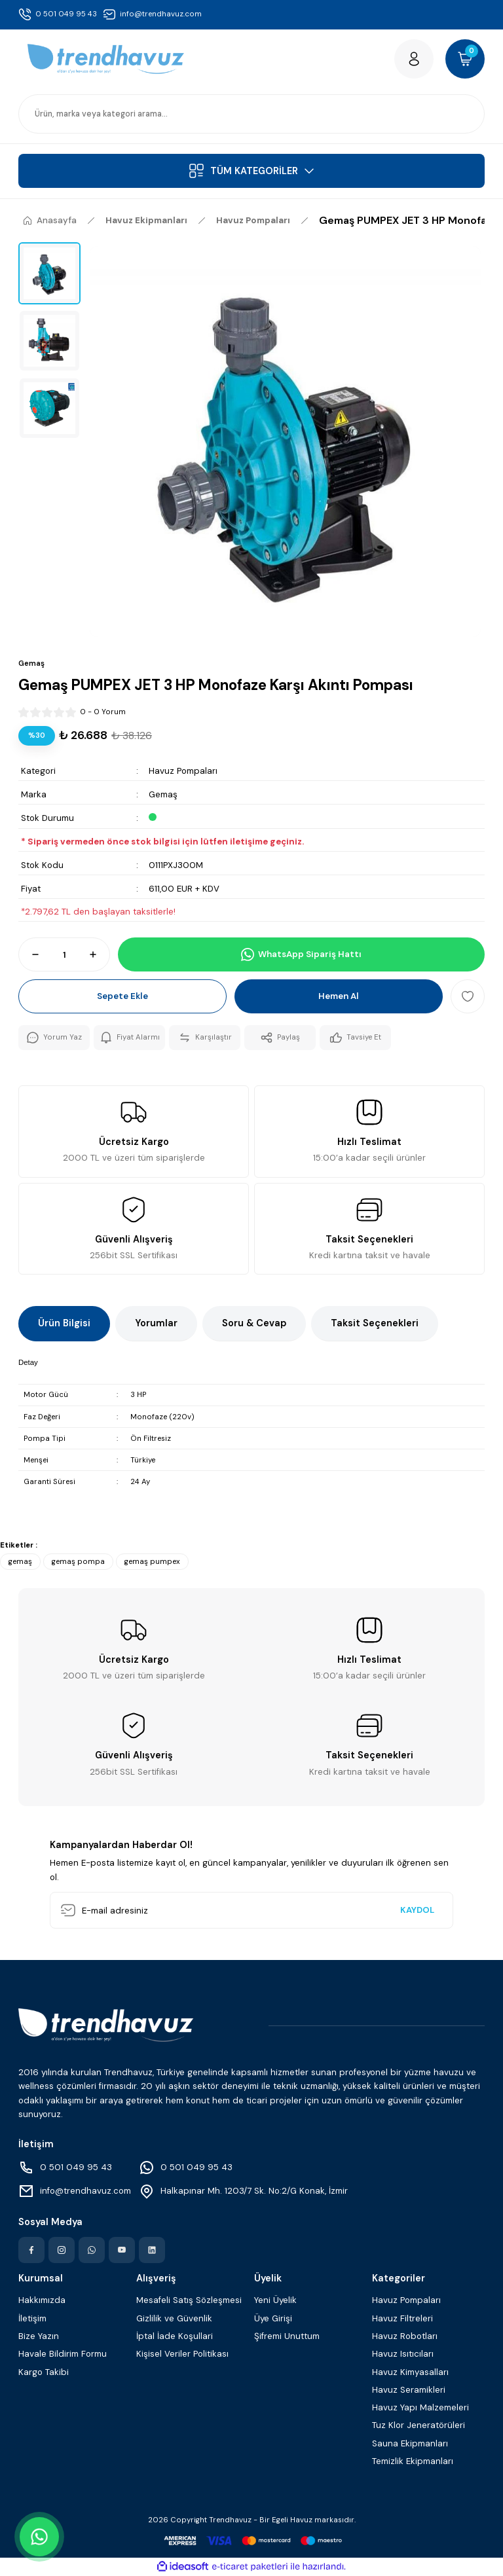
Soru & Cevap (254, 1323)
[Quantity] (64, 954)
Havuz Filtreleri (402, 2318)
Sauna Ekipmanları (410, 2443)
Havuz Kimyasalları (410, 2372)
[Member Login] (414, 59)
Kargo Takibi (43, 2372)
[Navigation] (251, 171)
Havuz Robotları (405, 2336)
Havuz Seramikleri (408, 2389)
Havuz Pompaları (183, 770)
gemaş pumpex (152, 1562)
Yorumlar (156, 1323)
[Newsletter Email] (251, 1910)
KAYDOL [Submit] (417, 1909)
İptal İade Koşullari (174, 2336)
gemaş (20, 1562)
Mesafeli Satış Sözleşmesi (189, 2300)
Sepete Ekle (122, 996)
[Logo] (105, 59)
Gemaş (163, 794)
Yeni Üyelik (275, 2300)
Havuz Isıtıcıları (403, 2353)
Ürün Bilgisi (64, 1323)
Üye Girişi (273, 2318)
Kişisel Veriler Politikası (182, 2353)
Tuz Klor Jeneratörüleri (418, 2425)
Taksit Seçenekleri (375, 1323)
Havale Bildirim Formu (62, 2353)
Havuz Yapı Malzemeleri (420, 2407)
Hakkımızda (41, 2300)
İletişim (32, 2318)
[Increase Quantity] (99, 954)
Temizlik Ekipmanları (412, 2461)
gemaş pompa (78, 1562)
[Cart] (465, 59)
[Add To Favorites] (468, 996)
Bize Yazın (38, 2336)
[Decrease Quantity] (29, 954)
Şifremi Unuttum (287, 2336)
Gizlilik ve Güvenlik (174, 2318)
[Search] (251, 114)
